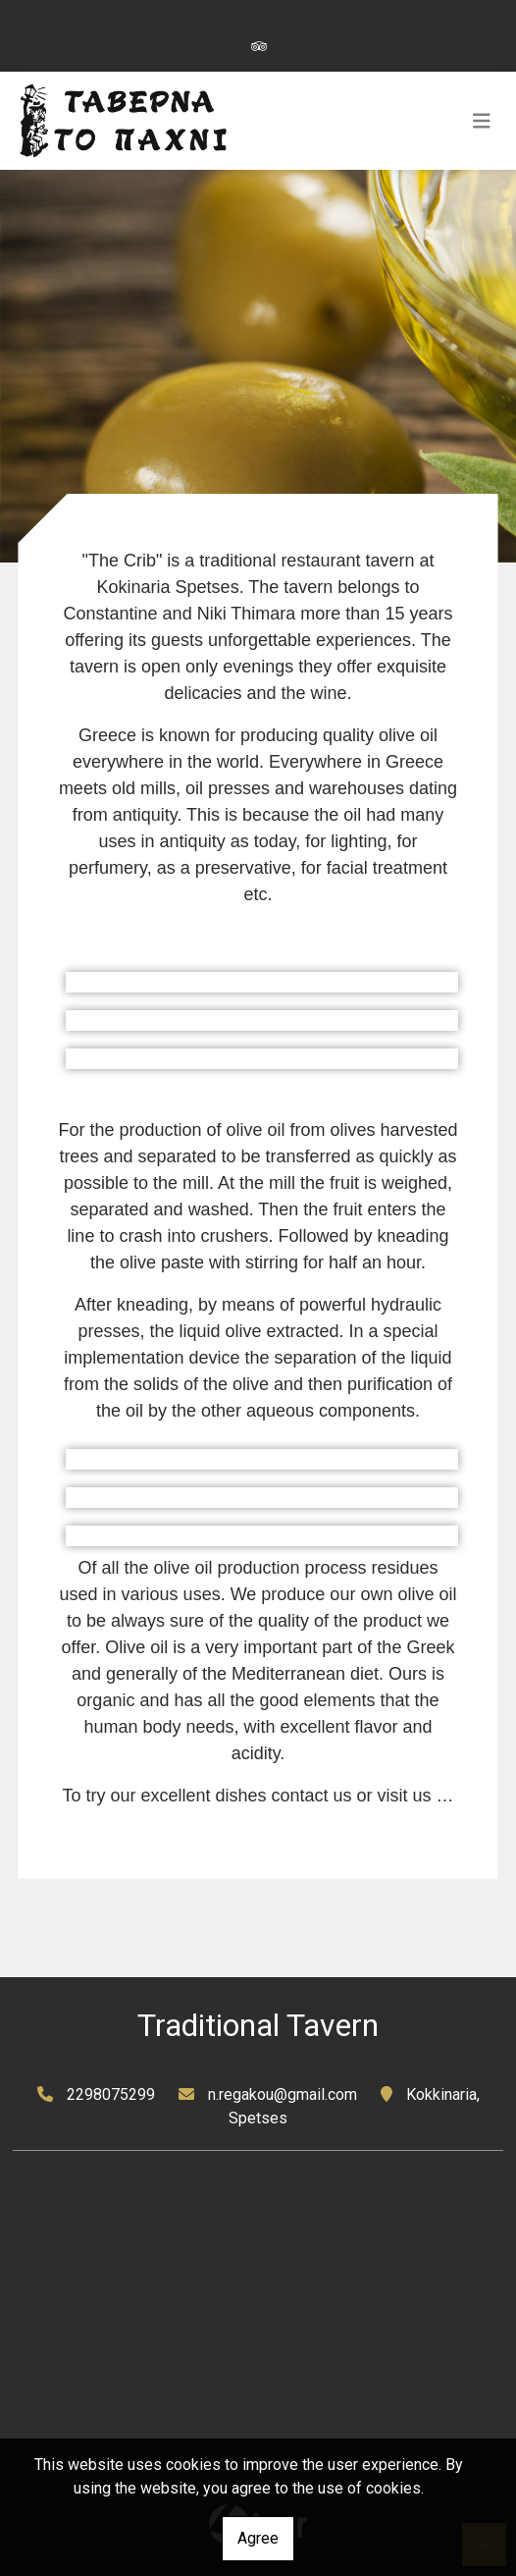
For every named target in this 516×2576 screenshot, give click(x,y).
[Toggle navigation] (481, 121)
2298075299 (111, 2094)
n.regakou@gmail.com (282, 2094)
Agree (258, 2538)
